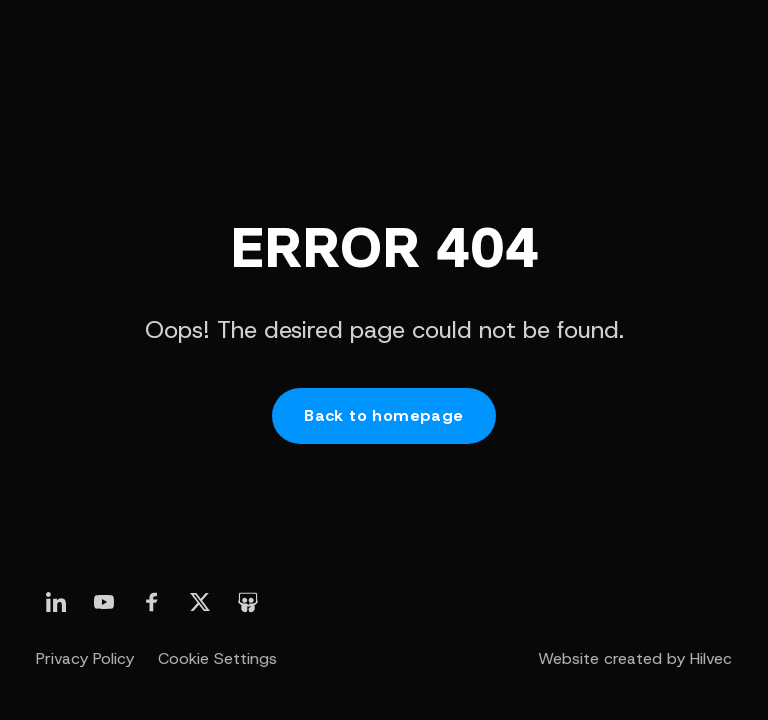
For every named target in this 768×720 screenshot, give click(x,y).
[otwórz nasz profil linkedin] (56, 602)
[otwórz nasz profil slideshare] (248, 602)
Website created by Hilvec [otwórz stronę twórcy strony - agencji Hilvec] (635, 658)
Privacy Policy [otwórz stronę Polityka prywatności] (85, 658)
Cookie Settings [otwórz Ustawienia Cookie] (217, 658)
